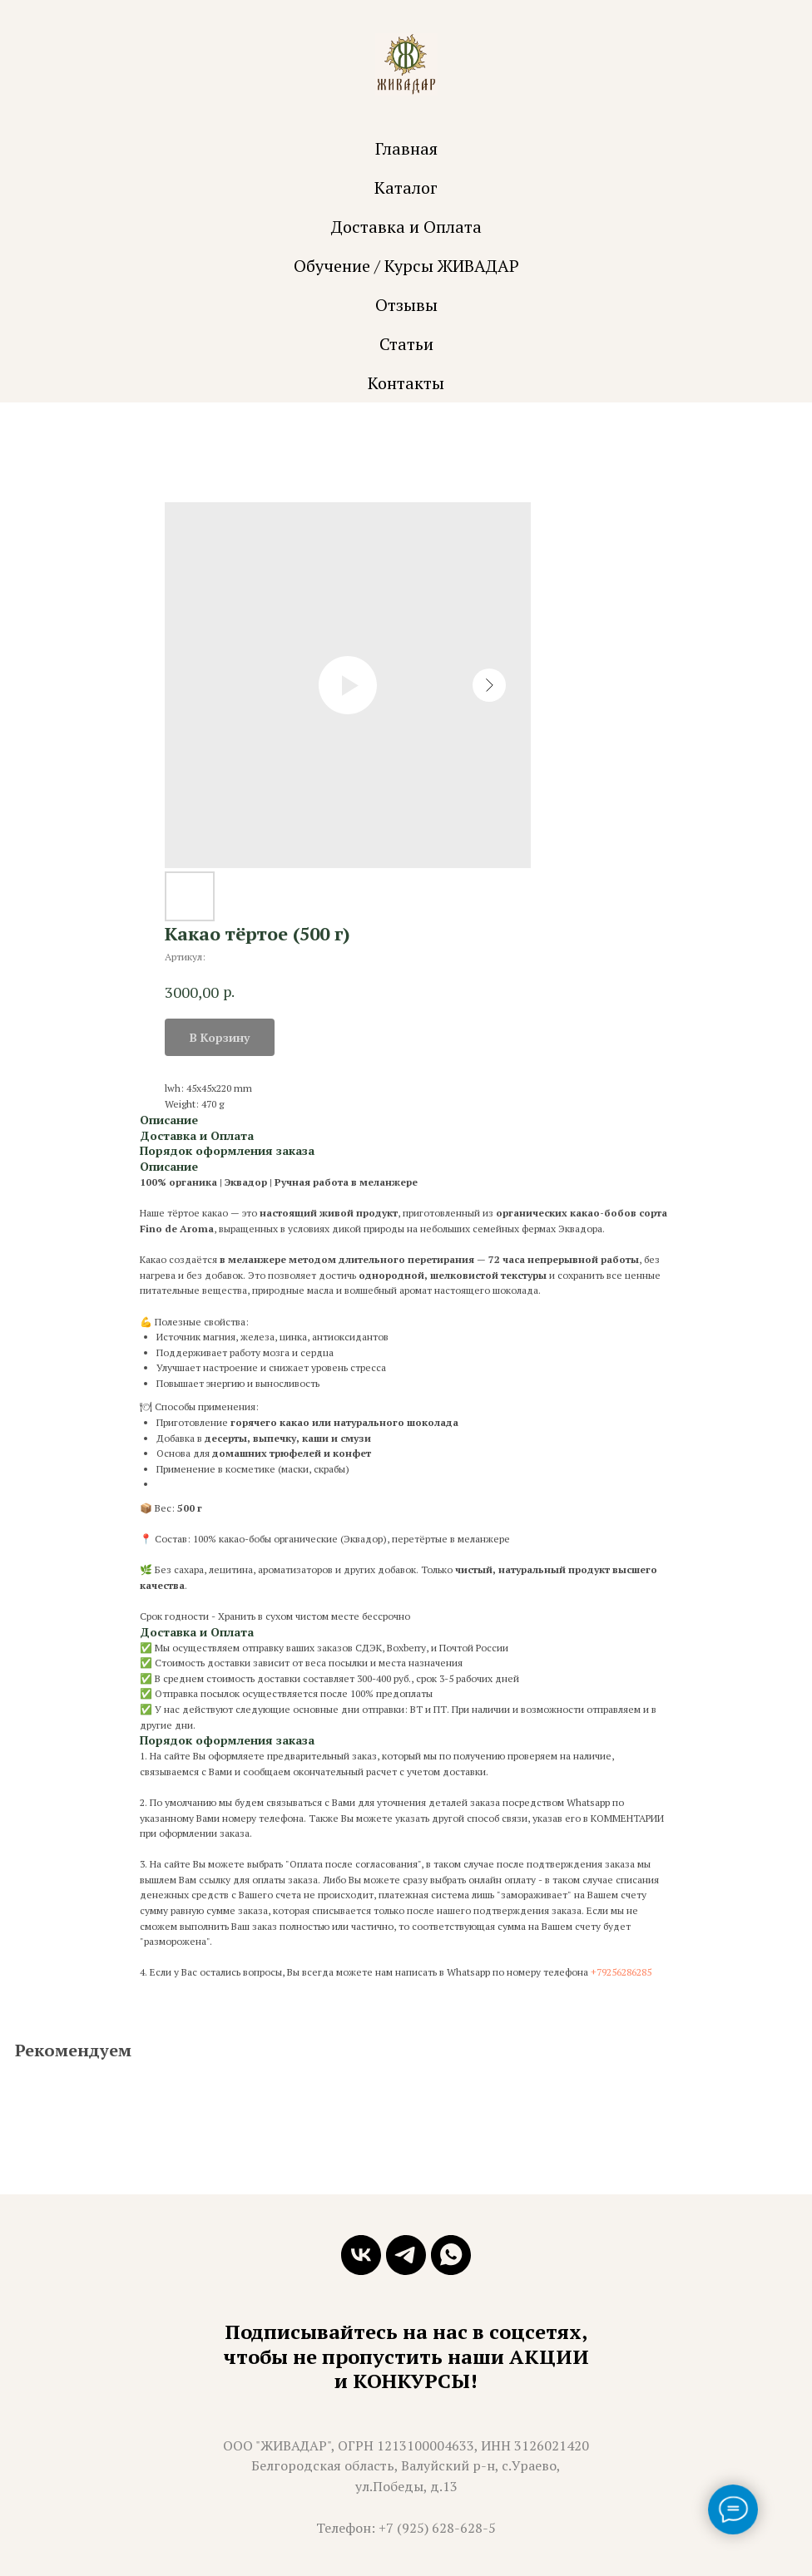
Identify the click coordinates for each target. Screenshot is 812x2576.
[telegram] (406, 2255)
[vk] (361, 2255)
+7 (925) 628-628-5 (437, 2528)
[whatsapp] (451, 2255)
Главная (406, 148)
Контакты (406, 383)
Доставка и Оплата (406, 226)
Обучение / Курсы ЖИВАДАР (406, 265)
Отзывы (406, 305)
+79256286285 (621, 1972)
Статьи (406, 344)
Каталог (406, 187)
